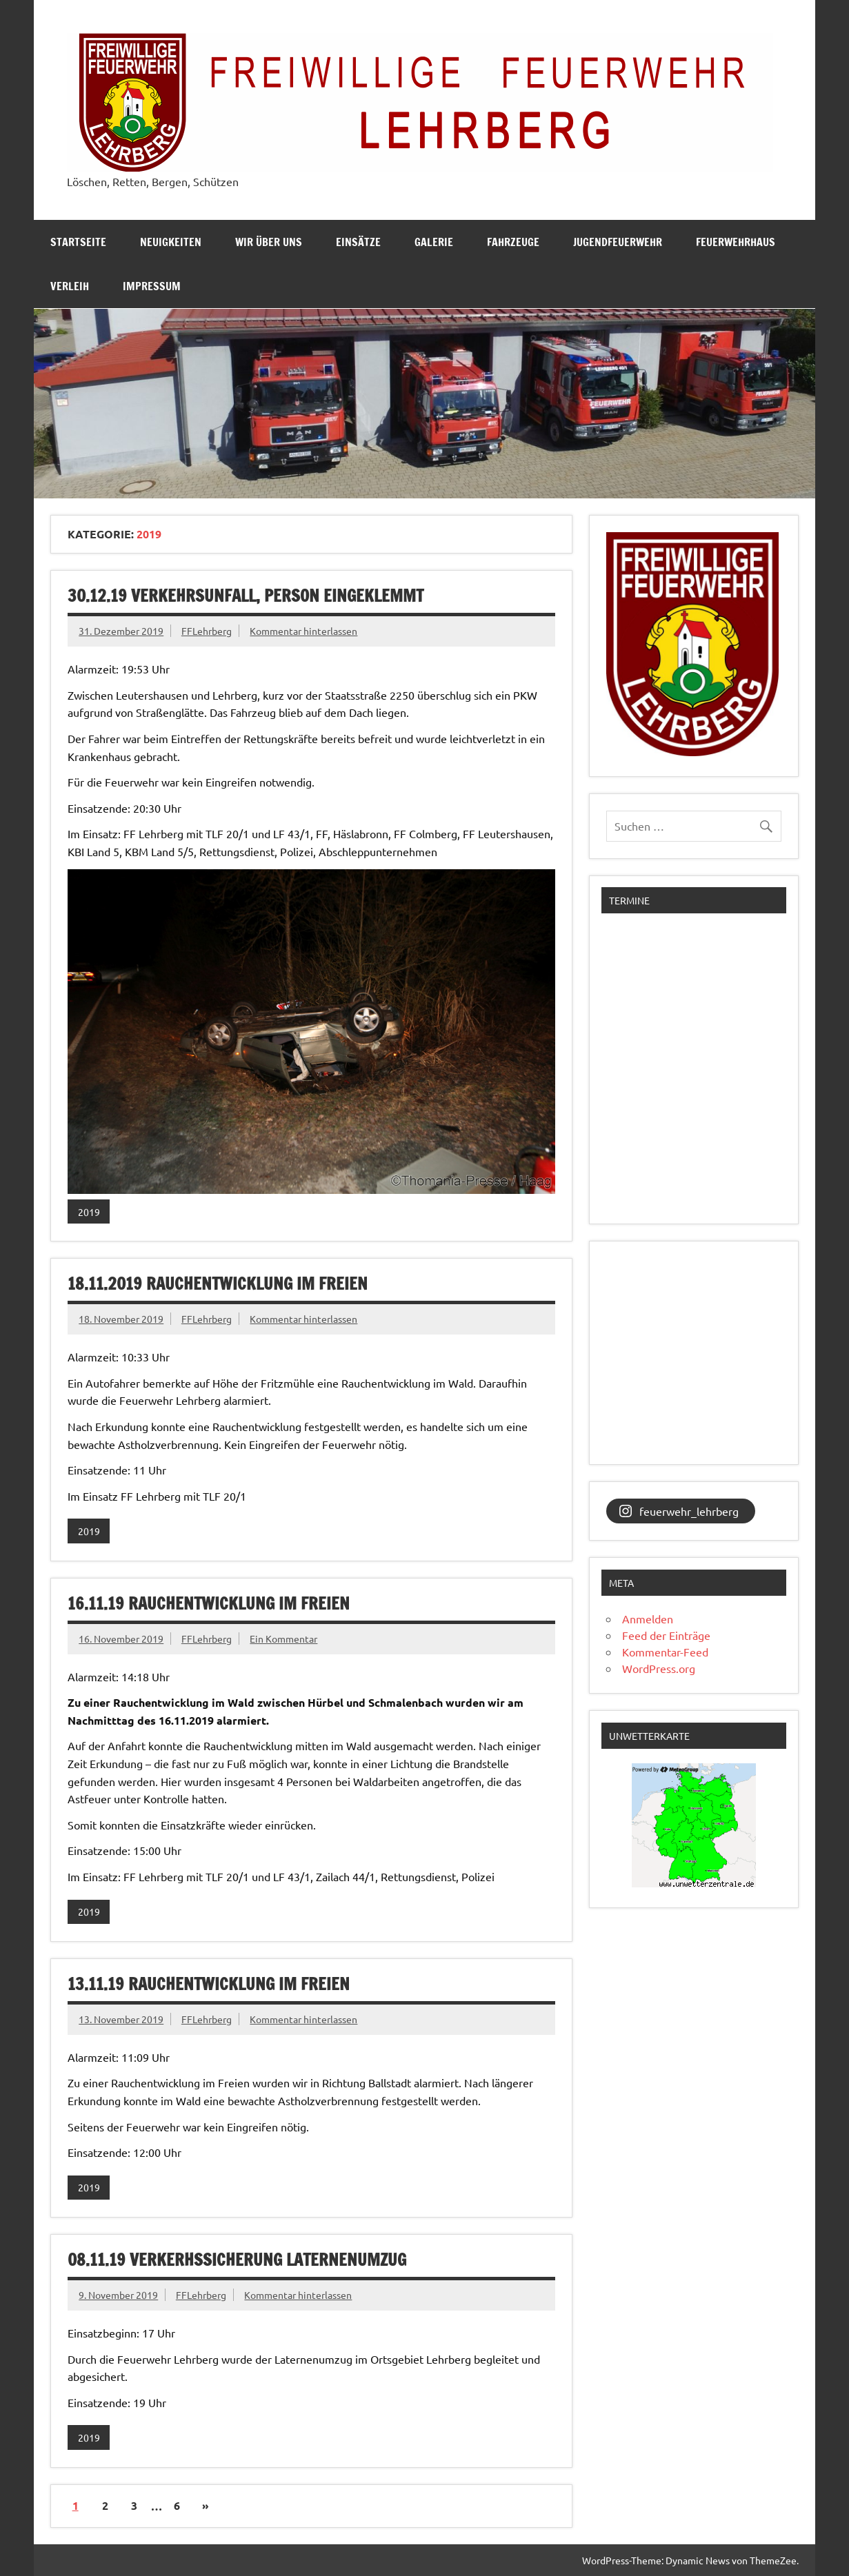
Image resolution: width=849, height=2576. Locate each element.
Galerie (433, 242)
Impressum (152, 286)
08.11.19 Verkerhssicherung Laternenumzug (237, 2259)
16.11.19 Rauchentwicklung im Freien (209, 1603)
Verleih (69, 286)
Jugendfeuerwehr (617, 242)
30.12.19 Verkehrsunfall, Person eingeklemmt (245, 595)
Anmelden (647, 1618)
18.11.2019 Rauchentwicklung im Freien (218, 1283)
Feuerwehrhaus (735, 242)
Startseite (78, 242)
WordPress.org (658, 1668)
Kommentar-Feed (665, 1652)
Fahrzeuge (513, 242)
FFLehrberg (206, 631)
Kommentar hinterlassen (303, 631)
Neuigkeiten (170, 242)
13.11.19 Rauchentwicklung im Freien (209, 1984)
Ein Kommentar (283, 1638)
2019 (89, 1212)
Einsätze (358, 242)
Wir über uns (268, 242)
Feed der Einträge (666, 1635)
